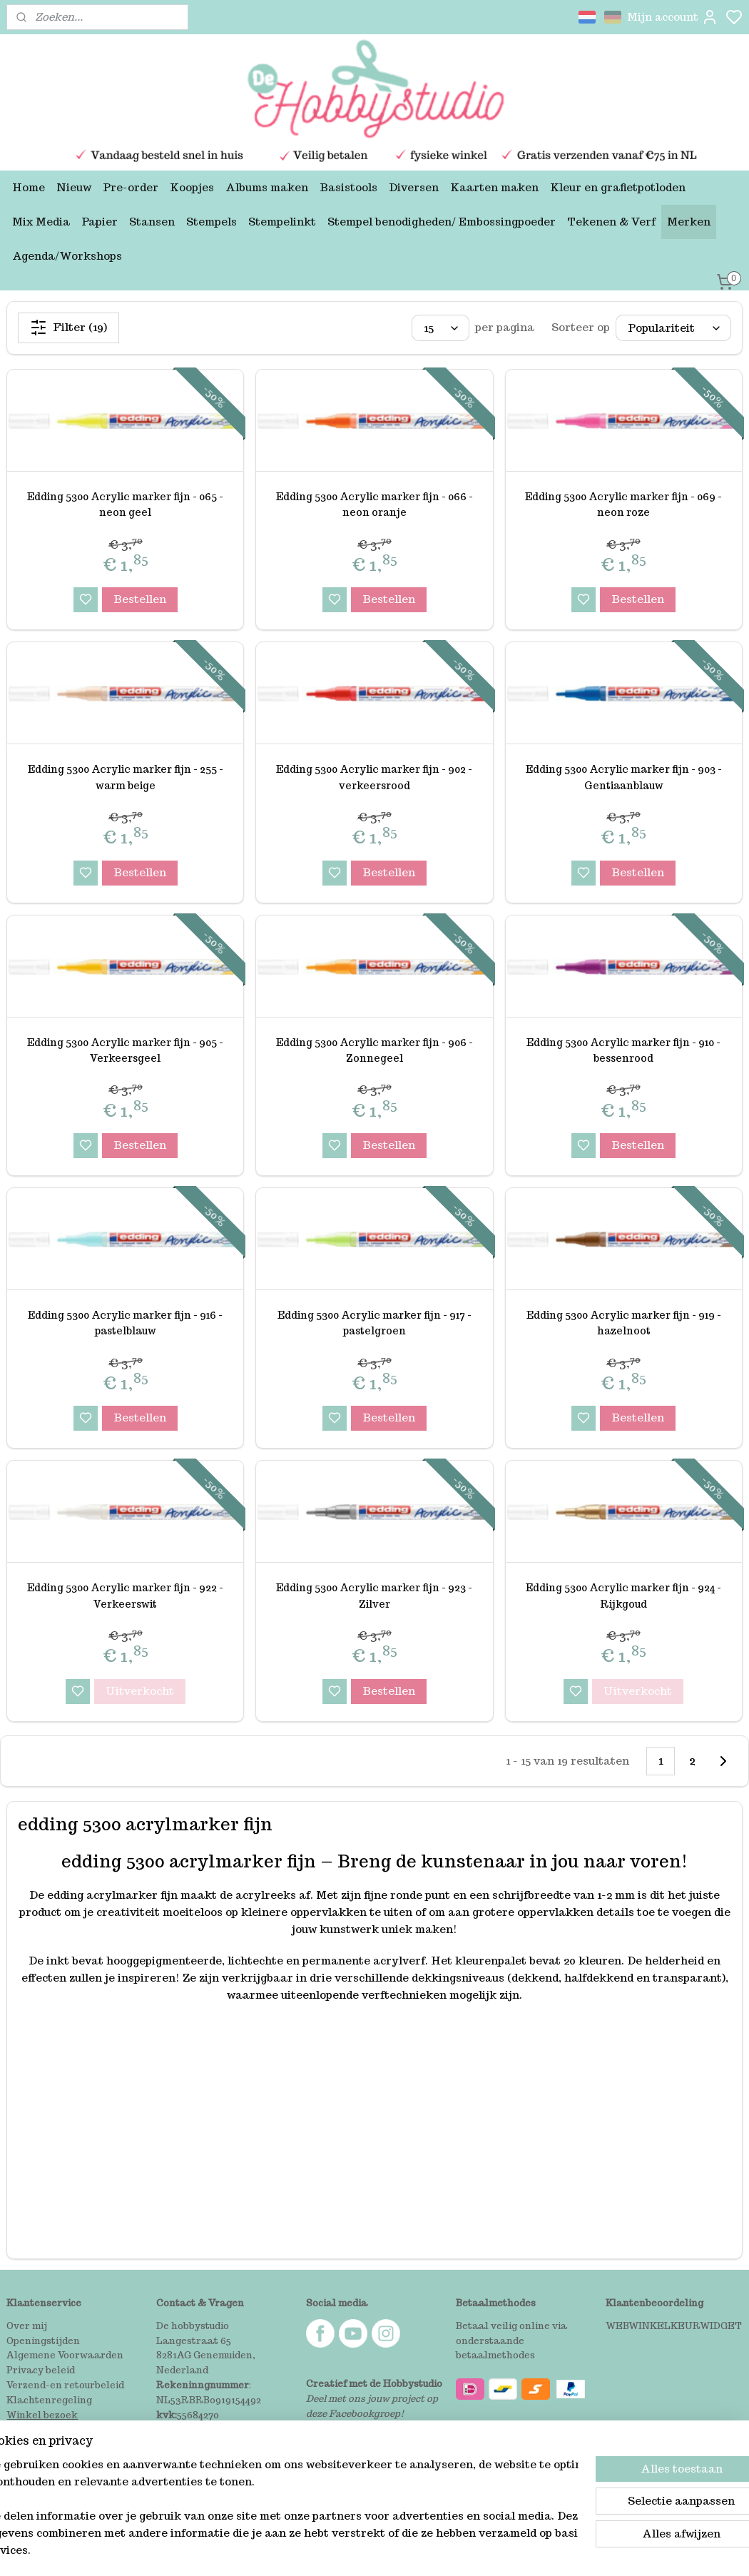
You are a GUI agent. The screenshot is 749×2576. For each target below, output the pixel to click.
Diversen (414, 187)
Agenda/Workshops (67, 256)
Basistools (348, 187)
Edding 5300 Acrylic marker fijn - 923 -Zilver (374, 1595)
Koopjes (192, 187)
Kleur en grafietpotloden (618, 187)
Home (28, 187)
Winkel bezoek (42, 2415)
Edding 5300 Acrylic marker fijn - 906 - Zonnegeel (374, 1050)
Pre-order (130, 187)
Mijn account (672, 17)
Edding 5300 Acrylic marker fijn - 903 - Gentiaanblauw (624, 777)
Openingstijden (43, 2341)
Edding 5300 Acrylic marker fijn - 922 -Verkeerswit (125, 1595)
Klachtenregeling (49, 2400)
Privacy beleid (40, 2370)
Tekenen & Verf (611, 221)
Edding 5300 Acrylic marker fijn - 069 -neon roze (623, 504)
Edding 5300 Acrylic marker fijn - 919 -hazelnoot (623, 1323)
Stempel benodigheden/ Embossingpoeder (441, 221)
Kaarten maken (494, 187)
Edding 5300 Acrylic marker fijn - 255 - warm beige (125, 777)
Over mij (26, 2326)
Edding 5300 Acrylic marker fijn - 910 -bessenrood (623, 1050)
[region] (280, 2516)
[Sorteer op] (673, 327)
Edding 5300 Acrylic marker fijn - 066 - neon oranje (374, 504)
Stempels (211, 221)
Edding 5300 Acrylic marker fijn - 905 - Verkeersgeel (125, 1050)
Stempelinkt (282, 221)
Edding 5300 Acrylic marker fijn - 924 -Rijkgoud (623, 1595)
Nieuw (73, 187)
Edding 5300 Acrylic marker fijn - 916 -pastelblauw (125, 1323)
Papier (99, 221)
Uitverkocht (140, 1691)
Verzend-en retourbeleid (65, 2385)
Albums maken (266, 187)
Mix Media (41, 221)
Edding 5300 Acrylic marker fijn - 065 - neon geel (125, 504)
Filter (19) (68, 327)
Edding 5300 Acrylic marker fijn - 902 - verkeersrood (374, 777)
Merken (688, 221)
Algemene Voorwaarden (64, 2355)
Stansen (152, 221)
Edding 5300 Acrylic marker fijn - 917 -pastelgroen (374, 1323)
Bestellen (139, 599)
